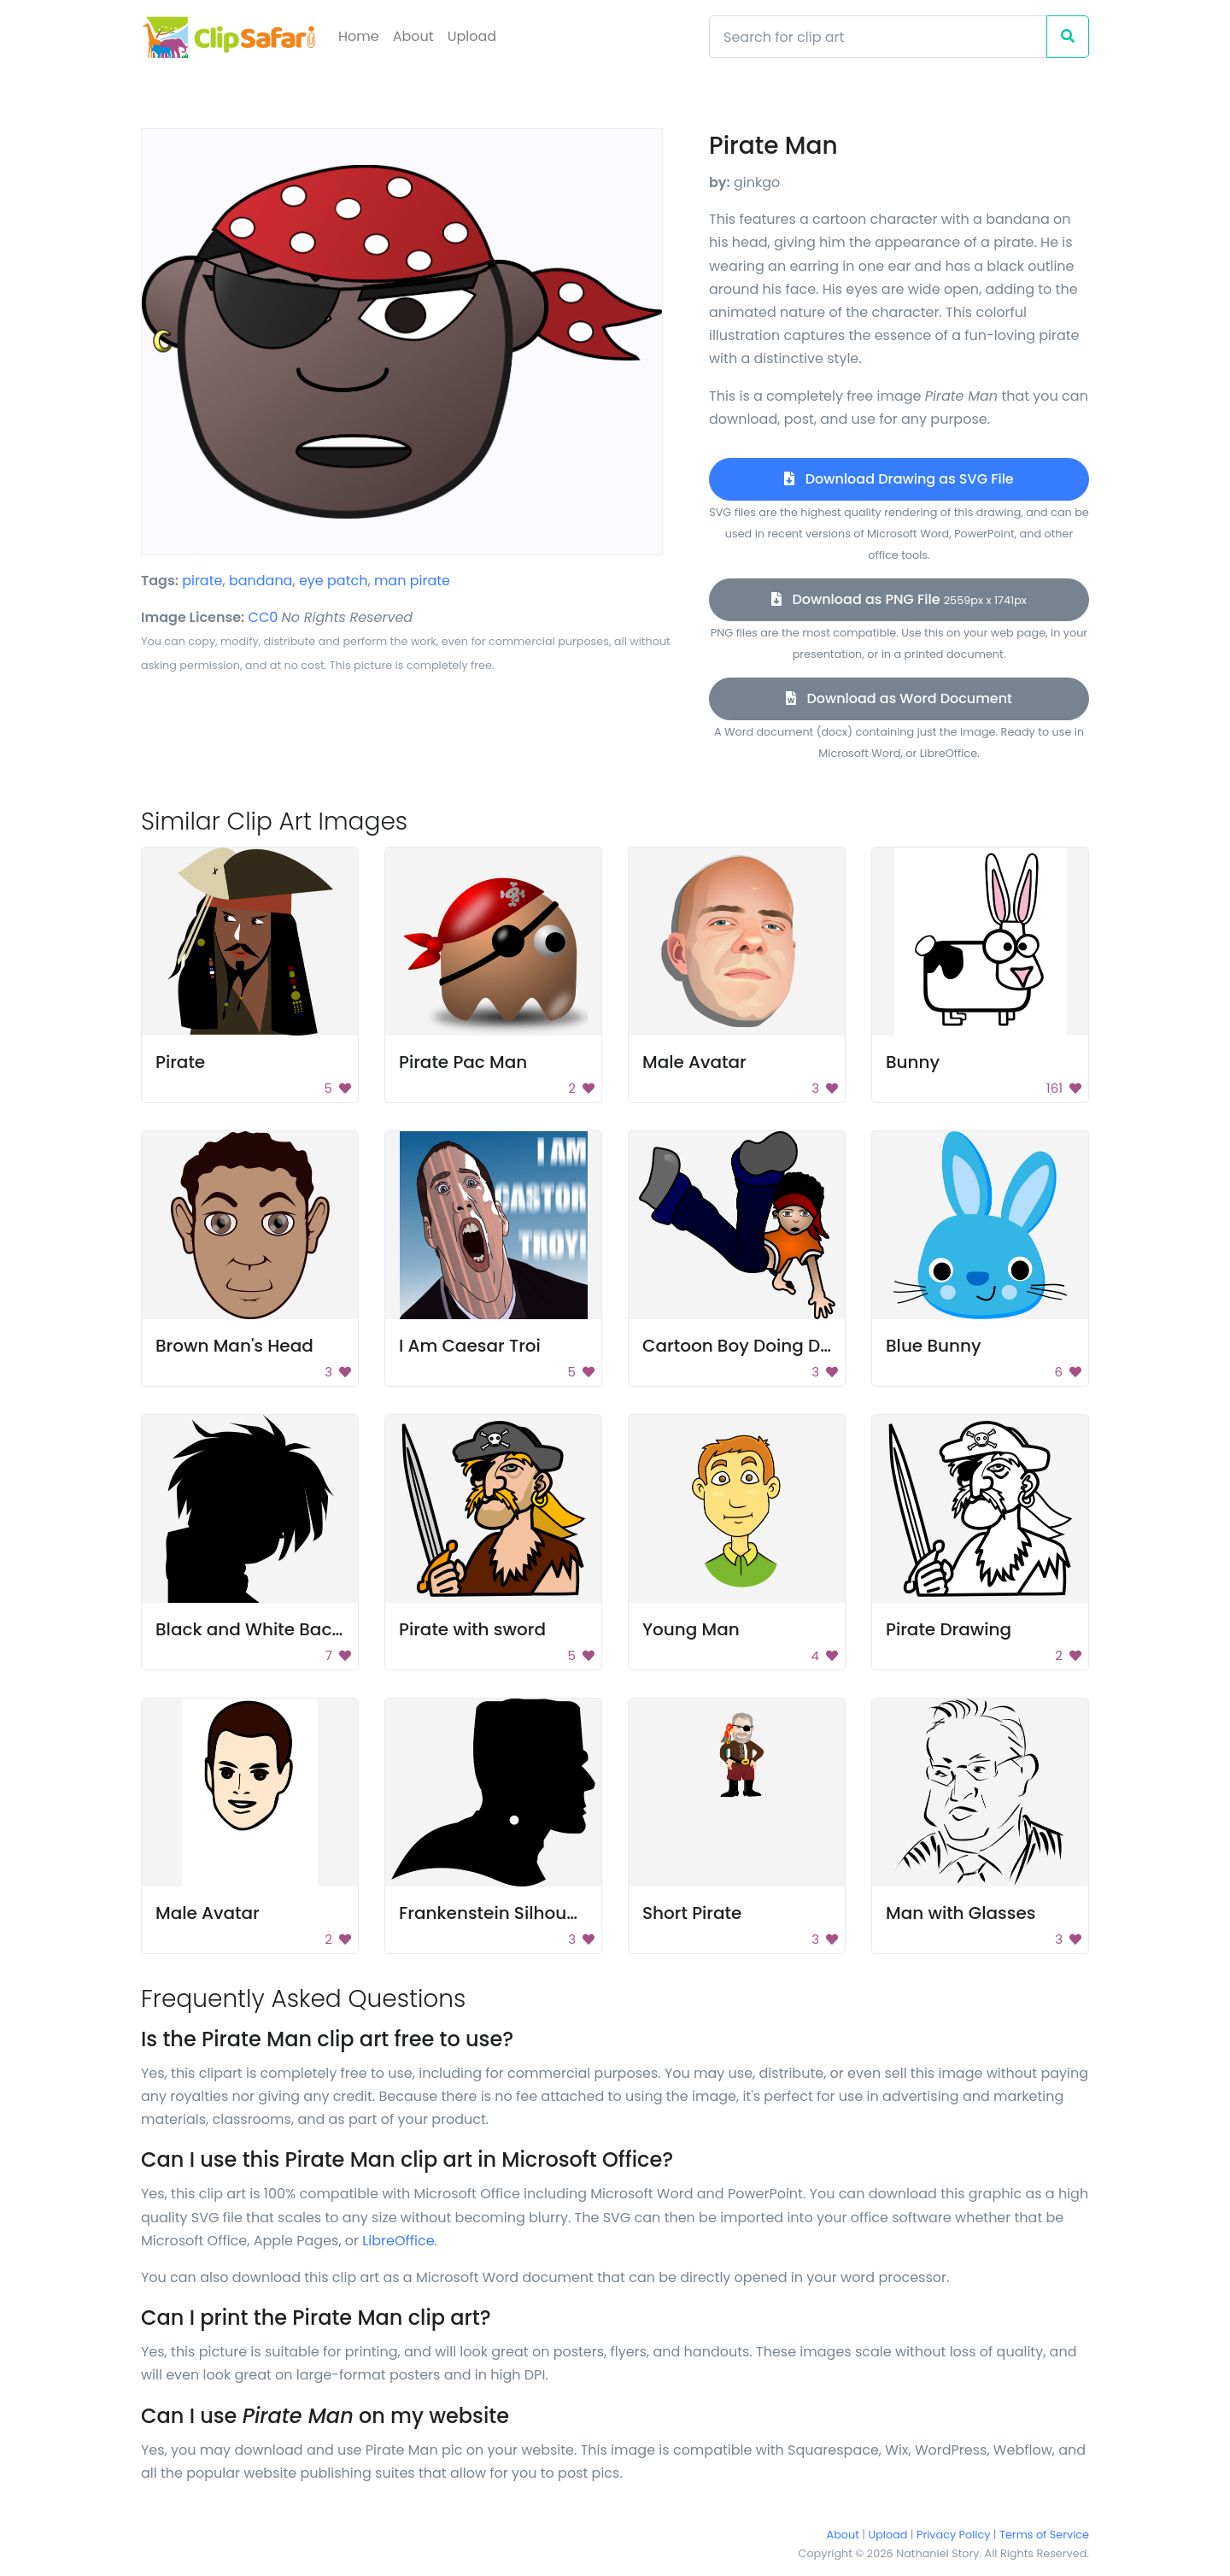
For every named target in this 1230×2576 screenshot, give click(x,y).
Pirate (180, 1062)
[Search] (878, 36)
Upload (472, 36)
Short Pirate (691, 1913)
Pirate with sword (472, 1629)
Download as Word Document (899, 698)
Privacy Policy (953, 2534)
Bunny (913, 1062)
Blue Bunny (933, 1346)
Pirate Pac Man (463, 1062)
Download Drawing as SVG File (898, 479)
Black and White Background (279, 1629)
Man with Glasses (960, 1913)
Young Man (691, 1629)
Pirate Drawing (948, 1629)
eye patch (333, 580)
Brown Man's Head (234, 1346)
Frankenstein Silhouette (499, 1913)
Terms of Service (1044, 2534)
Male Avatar (694, 1062)
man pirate (412, 580)
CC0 (263, 617)
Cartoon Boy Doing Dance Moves (782, 1346)
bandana (261, 580)
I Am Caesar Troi (470, 1346)
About (413, 36)
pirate (202, 580)
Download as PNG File (899, 599)
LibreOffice (398, 2240)
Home (358, 36)
